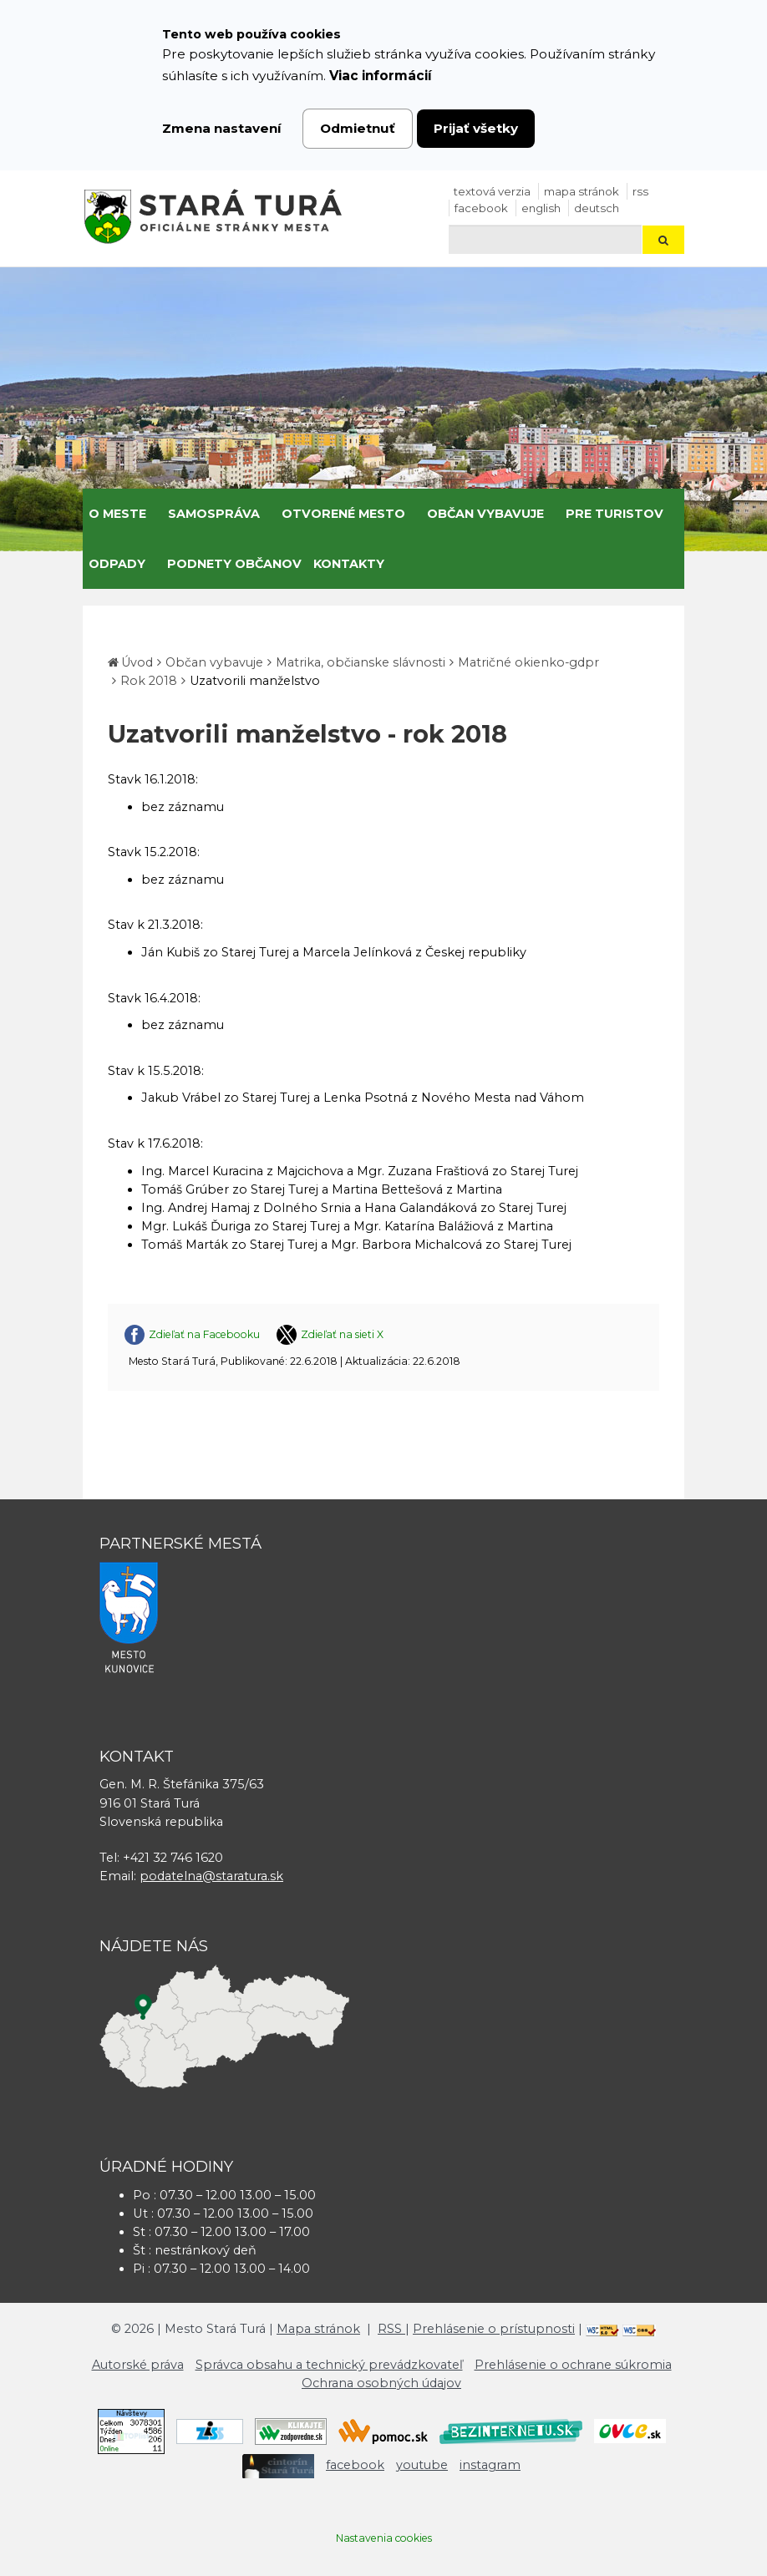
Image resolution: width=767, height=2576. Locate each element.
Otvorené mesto (343, 513)
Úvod (137, 662)
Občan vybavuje (485, 513)
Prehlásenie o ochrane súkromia (573, 2364)
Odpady (117, 563)
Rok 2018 (148, 680)
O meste (117, 513)
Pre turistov (614, 513)
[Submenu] (152, 514)
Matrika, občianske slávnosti (360, 662)
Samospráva (214, 513)
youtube (422, 2464)
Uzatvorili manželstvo (255, 680)
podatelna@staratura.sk (211, 1876)
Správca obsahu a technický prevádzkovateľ (329, 2364)
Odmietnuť (357, 128)
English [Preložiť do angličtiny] (541, 208)
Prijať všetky (476, 128)
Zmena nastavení (222, 128)
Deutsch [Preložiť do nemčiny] (596, 208)
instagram (490, 2464)
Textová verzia (492, 191)
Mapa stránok (581, 191)
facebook (481, 208)
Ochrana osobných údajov (381, 2383)
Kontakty (348, 563)
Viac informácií (380, 76)
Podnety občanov (234, 563)
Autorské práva (138, 2364)
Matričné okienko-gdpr (528, 662)
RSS (640, 191)
